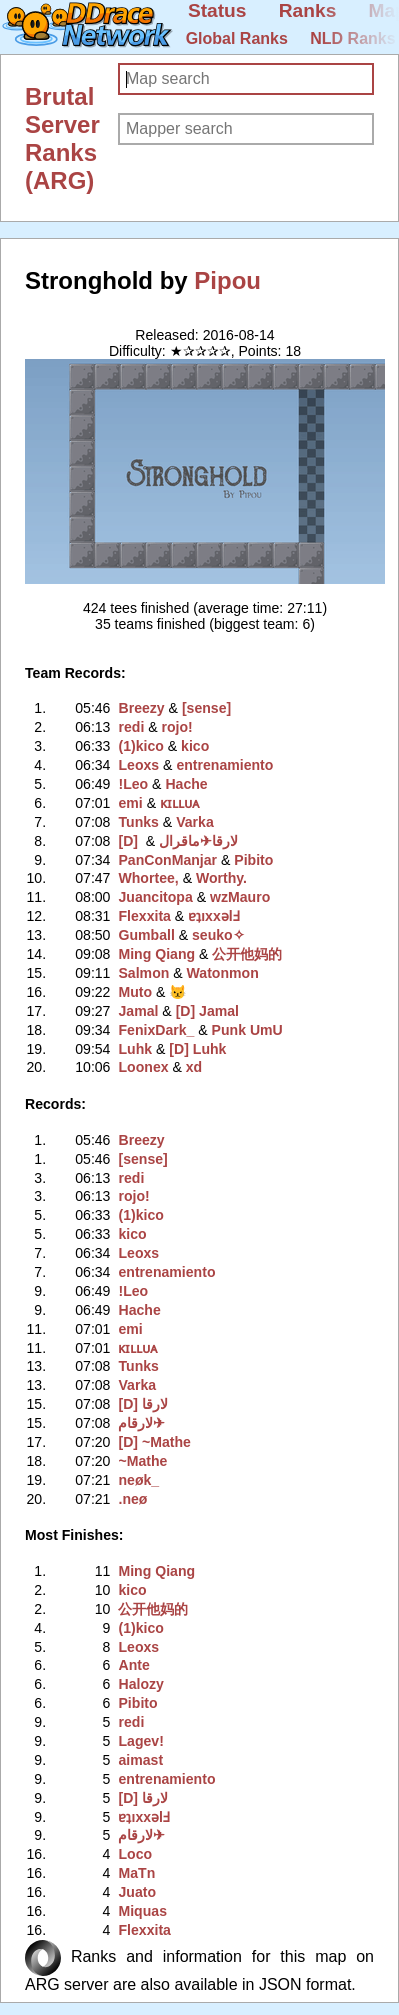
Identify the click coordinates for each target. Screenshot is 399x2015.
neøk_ (138, 1480)
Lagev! (140, 1741)
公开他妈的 (247, 954)
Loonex (143, 1067)
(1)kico (140, 746)
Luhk (135, 1049)
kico (195, 746)
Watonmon (223, 973)
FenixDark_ (156, 1030)
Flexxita (144, 916)
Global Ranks (237, 38)
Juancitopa (155, 897)
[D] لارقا (142, 1404)
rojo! (177, 727)
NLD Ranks (352, 38)
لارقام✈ (185, 841)
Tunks (138, 822)
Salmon (143, 973)
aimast (140, 1760)
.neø (132, 1499)
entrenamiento (224, 765)
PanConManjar (167, 860)
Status (217, 10)
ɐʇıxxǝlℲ (213, 916)
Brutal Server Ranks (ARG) (62, 138)
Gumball (146, 935)
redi (131, 727)
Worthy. (221, 878)
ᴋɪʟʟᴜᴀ (179, 803)
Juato (137, 1892)
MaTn (136, 1873)
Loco (135, 1854)
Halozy (140, 1684)
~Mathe (142, 1461)
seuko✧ (218, 935)
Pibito (253, 860)
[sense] (206, 708)
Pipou (227, 280)
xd (194, 1067)
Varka (195, 822)
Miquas (142, 1911)
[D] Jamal (207, 1011)
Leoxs (138, 765)
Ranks (308, 10)
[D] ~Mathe (154, 1442)
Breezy (141, 708)
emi (130, 803)
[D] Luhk (197, 1049)
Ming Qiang (156, 954)
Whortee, (148, 878)
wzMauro (240, 897)
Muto (135, 992)
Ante (133, 1665)
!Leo (133, 784)
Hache (186, 784)
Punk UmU (247, 1030)
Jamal (138, 1011)
